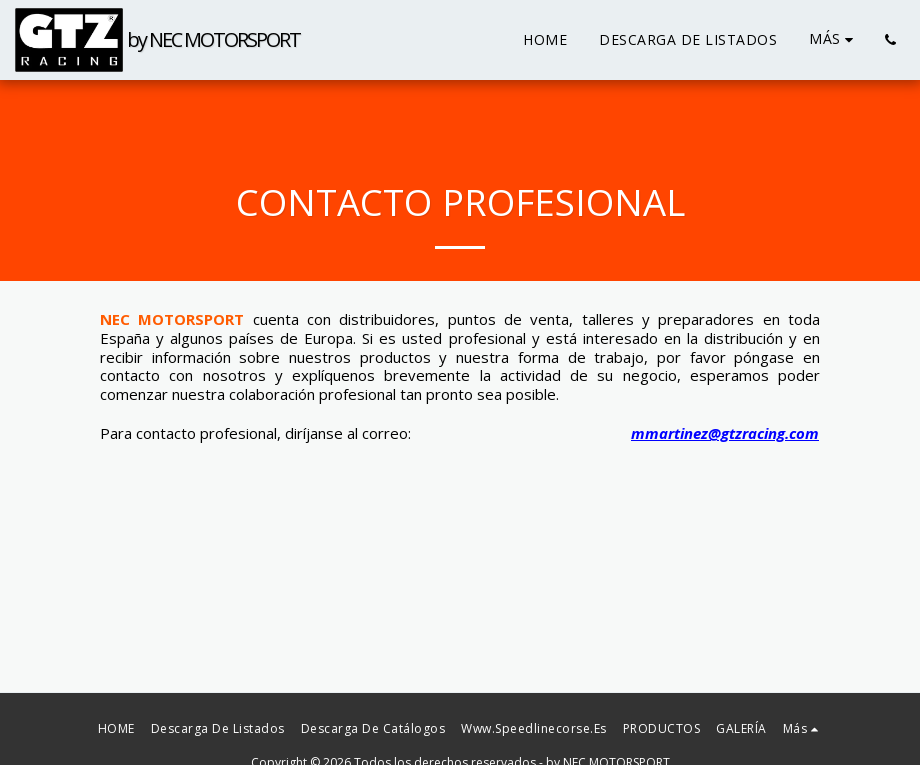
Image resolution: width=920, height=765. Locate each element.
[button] (890, 40)
